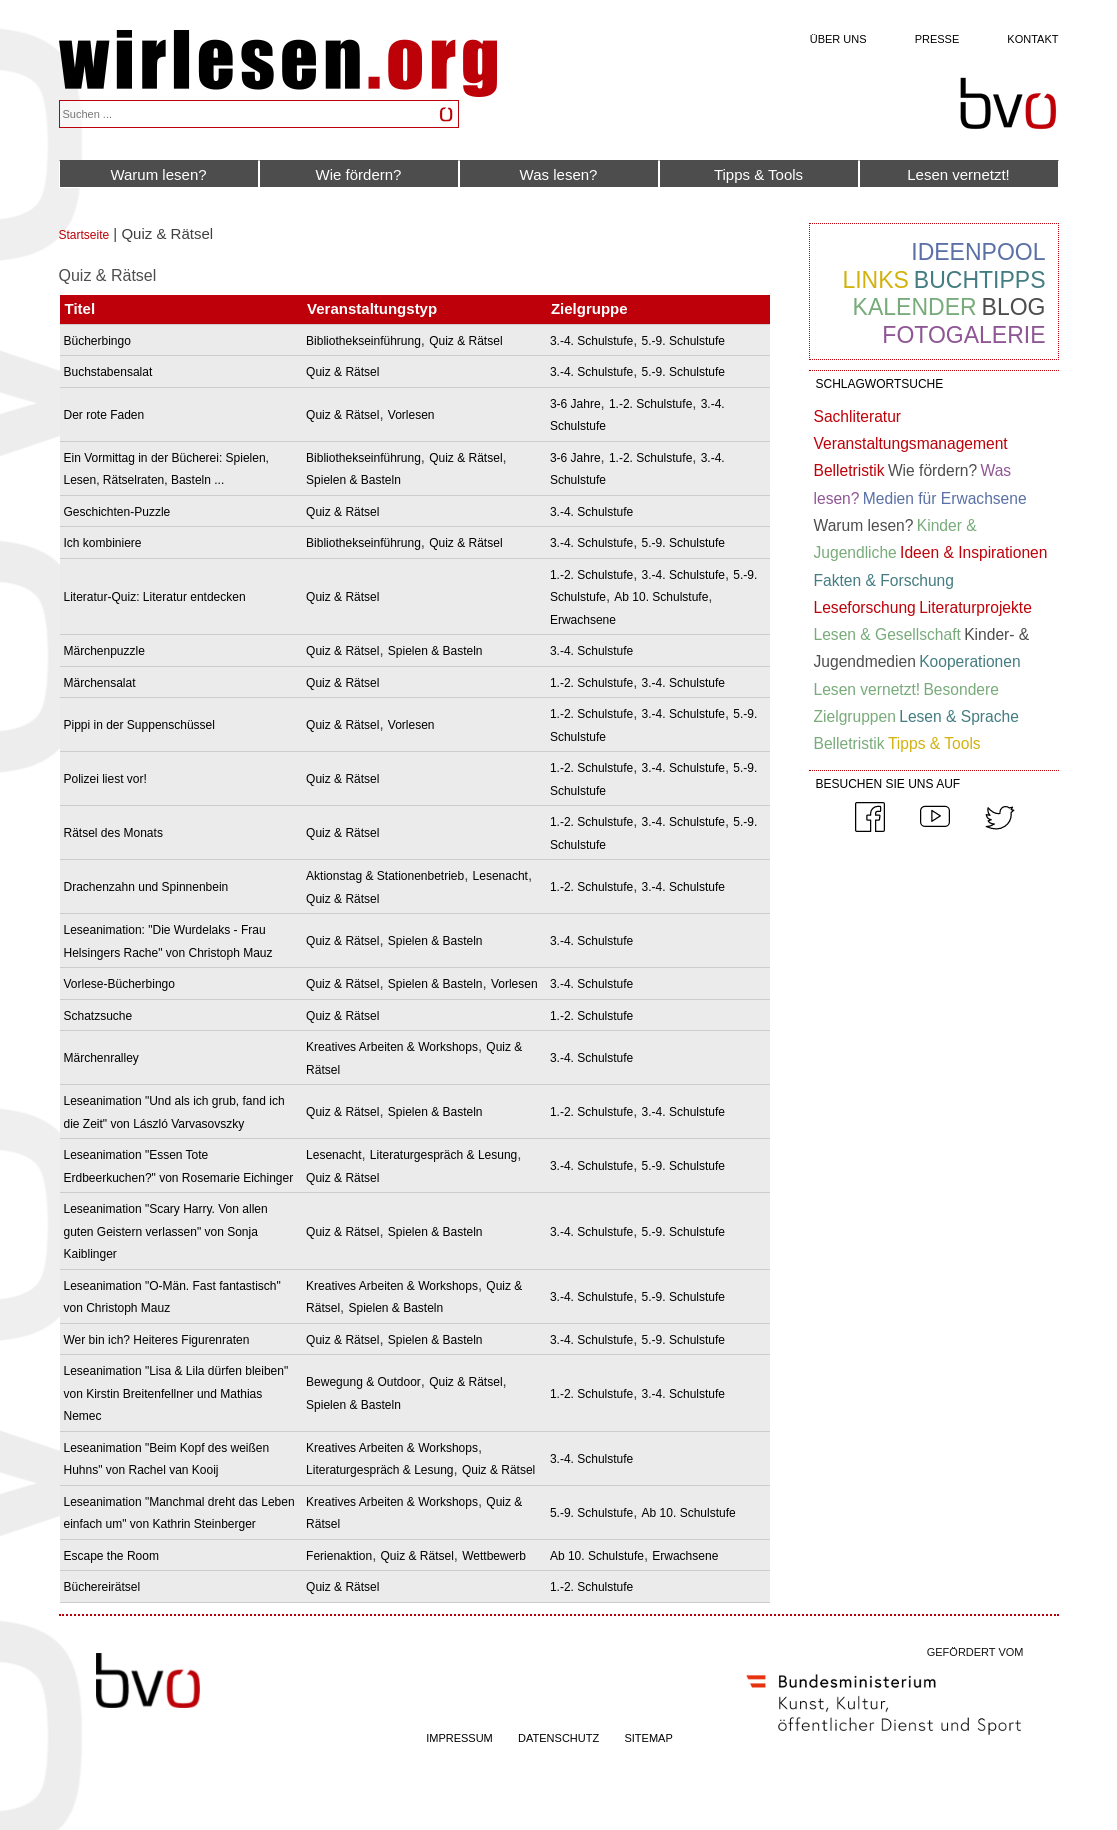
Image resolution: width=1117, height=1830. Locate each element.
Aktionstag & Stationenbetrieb (385, 876)
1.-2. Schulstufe (650, 404)
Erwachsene (583, 620)
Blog (1014, 307)
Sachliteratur (858, 416)
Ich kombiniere (103, 543)
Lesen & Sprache (959, 716)
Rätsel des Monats (113, 833)
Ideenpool (978, 252)
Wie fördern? (359, 174)
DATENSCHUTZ (558, 1738)
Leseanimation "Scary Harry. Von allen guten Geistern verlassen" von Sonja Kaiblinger (166, 1231)
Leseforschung (865, 607)
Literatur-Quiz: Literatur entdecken (155, 597)
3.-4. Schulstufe (591, 341)
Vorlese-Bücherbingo (119, 984)
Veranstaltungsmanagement (911, 443)
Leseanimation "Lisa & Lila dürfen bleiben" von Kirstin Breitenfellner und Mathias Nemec (176, 1393)
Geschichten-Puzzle (117, 512)
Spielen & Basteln (353, 480)
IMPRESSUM (459, 1738)
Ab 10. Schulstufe (661, 597)
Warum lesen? (158, 174)
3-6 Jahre (575, 404)
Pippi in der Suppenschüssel (139, 725)
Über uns (838, 39)
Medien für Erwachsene (945, 498)
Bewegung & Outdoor (363, 1382)
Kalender (915, 307)
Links (875, 280)
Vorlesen (411, 415)
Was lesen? (559, 174)
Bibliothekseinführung (363, 341)
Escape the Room (111, 1556)
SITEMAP (648, 1738)
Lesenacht (500, 876)
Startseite (84, 235)
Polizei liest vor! (105, 779)
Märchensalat (100, 683)
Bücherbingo (97, 341)
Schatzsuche (98, 1016)
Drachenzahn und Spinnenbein (146, 887)
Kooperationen (969, 661)
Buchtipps (980, 280)
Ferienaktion (339, 1556)
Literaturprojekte (975, 607)
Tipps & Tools (758, 174)
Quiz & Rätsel (465, 341)
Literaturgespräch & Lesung (443, 1155)
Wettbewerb (494, 1556)
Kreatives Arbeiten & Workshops (392, 1047)
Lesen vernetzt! (958, 174)
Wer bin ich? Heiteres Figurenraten (157, 1340)
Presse (937, 39)
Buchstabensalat (108, 372)
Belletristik (849, 470)
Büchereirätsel (102, 1587)
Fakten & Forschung (884, 580)
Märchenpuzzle (104, 651)
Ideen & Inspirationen (973, 552)
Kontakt (1032, 39)
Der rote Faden (104, 415)
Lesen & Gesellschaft (887, 634)
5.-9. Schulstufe (683, 341)
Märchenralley (101, 1058)
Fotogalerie (963, 335)
